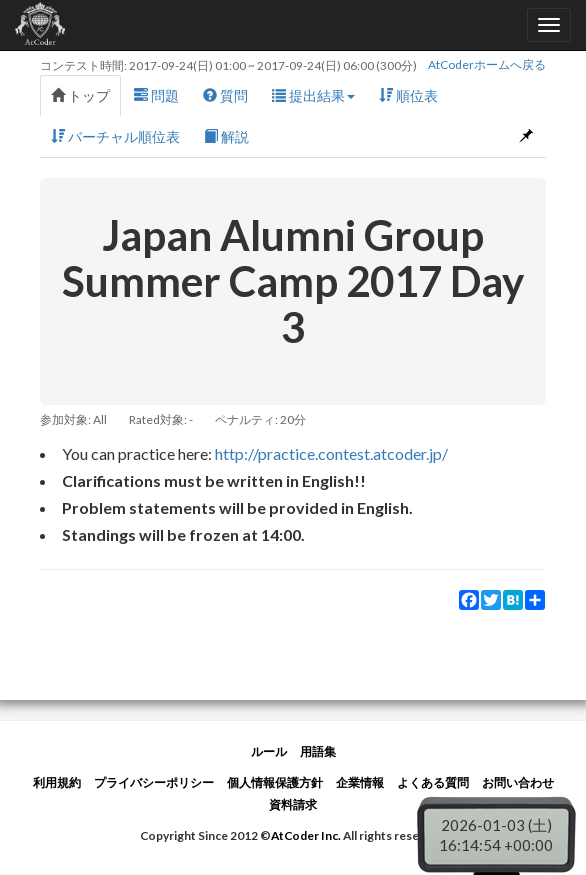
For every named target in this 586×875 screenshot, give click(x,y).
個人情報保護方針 (275, 782)
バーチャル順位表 (115, 136)
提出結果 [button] (313, 95)
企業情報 (360, 782)
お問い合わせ (518, 782)
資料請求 (293, 804)
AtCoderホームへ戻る (487, 64)
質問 (225, 95)
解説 (226, 136)
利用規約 (57, 782)
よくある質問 (433, 782)
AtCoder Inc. (306, 835)
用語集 (318, 751)
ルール (269, 751)
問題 (156, 95)
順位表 (408, 95)
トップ (80, 95)
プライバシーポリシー (154, 782)
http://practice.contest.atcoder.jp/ (331, 453)
